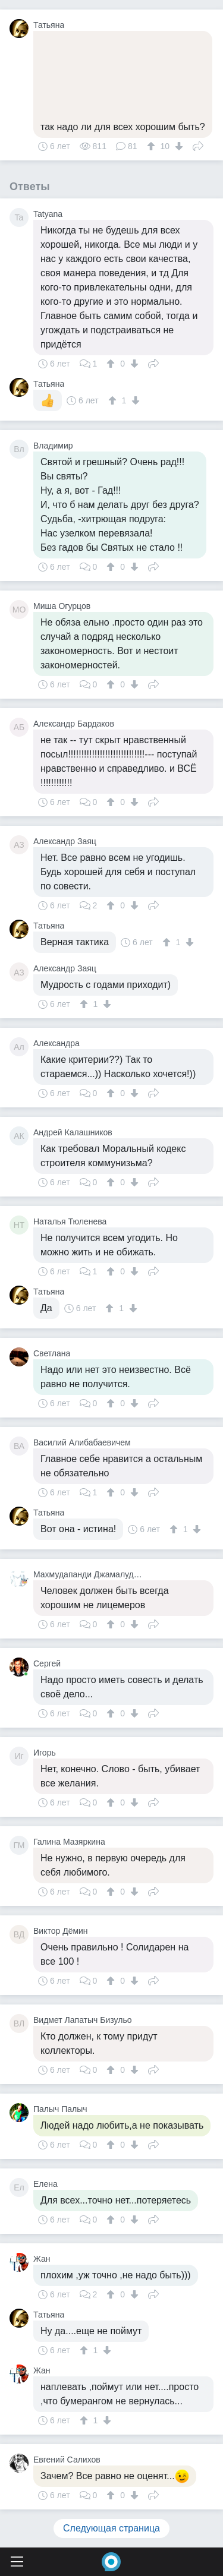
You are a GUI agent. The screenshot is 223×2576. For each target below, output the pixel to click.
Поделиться (198, 145)
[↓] (177, 146)
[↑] (152, 146)
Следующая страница (111, 2528)
